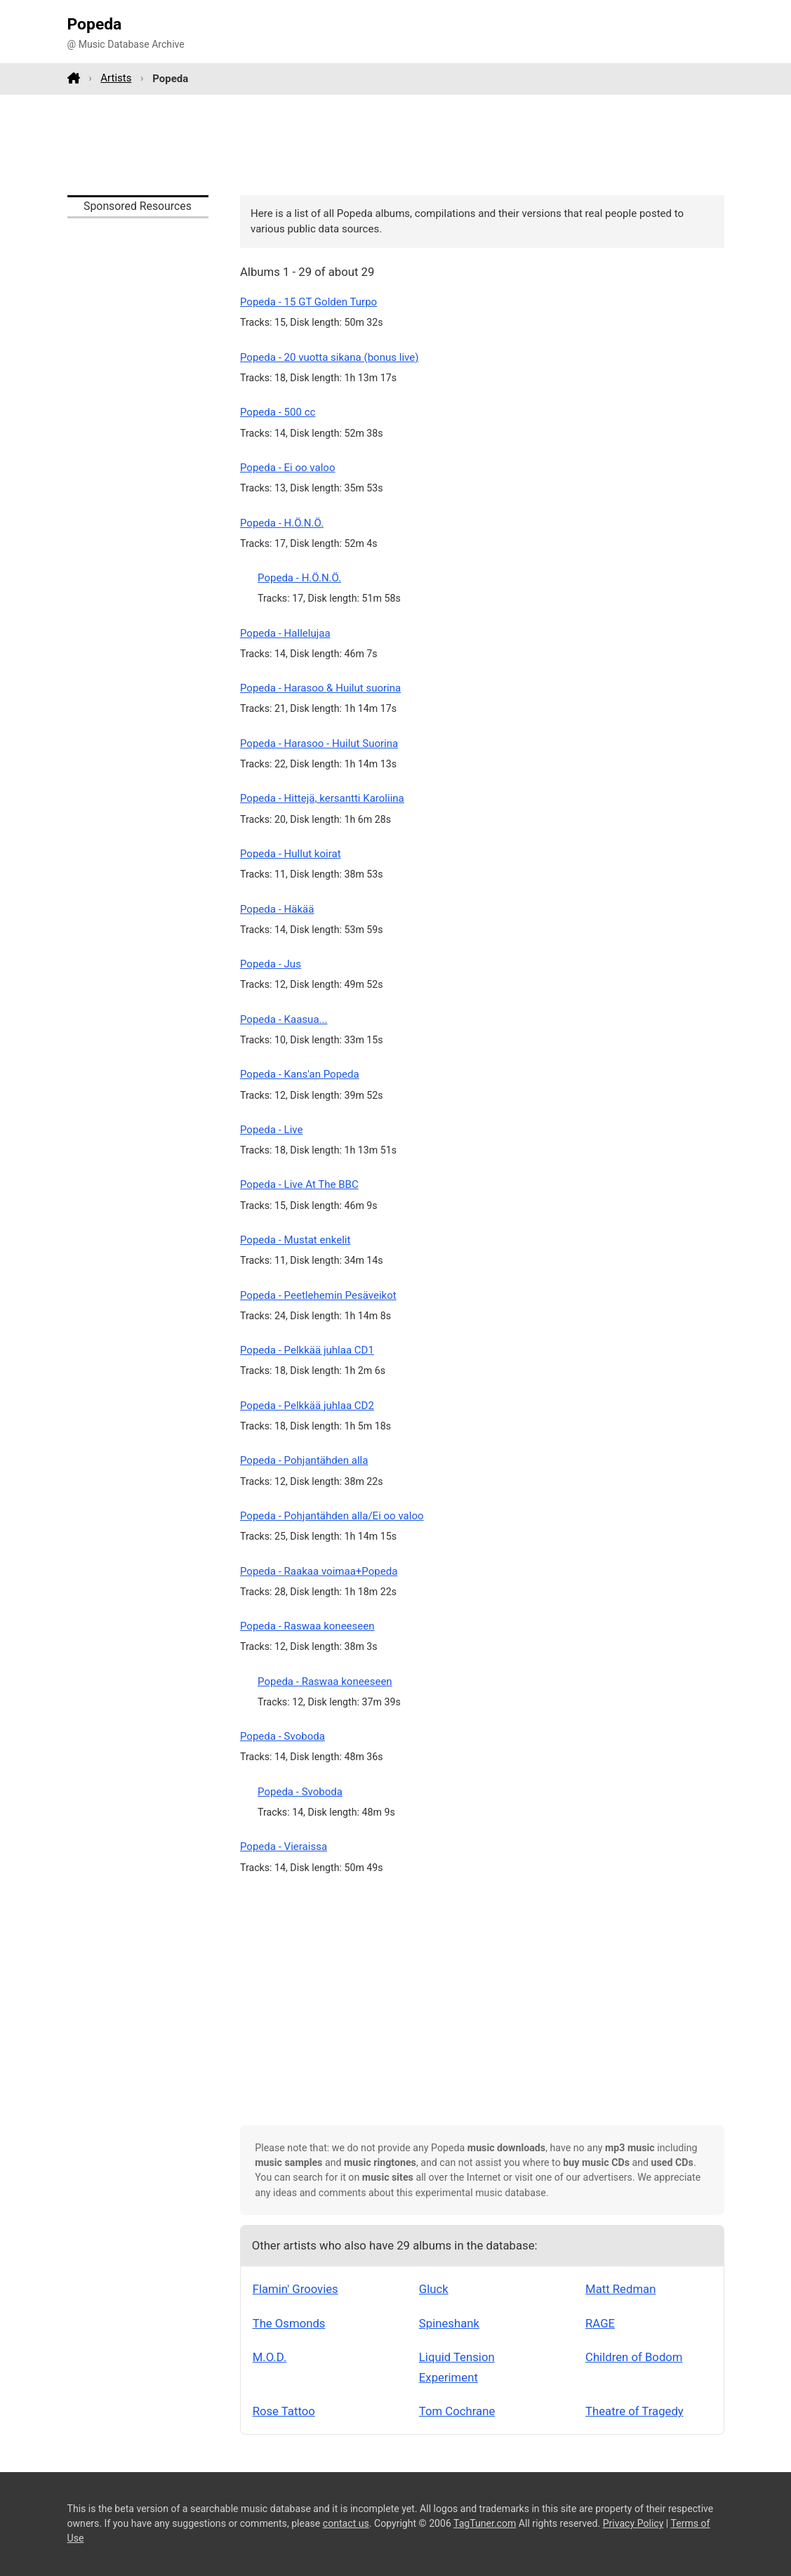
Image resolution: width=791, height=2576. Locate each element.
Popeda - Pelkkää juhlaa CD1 (307, 1350)
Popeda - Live (271, 1129)
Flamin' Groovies (295, 2289)
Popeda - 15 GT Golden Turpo (308, 302)
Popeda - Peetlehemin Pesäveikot (318, 1295)
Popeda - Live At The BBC (299, 1184)
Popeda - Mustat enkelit (295, 1240)
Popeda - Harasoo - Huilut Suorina (319, 743)
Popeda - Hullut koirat (290, 853)
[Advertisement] (396, 144)
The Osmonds (289, 2323)
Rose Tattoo (284, 2411)
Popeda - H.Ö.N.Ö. (282, 523)
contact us (346, 2523)
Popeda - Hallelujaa (285, 633)
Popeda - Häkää (277, 909)
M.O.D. (270, 2357)
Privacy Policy (633, 2523)
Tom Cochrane (457, 2411)
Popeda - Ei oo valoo (287, 467)
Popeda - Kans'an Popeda (299, 1074)
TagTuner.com (484, 2523)
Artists (115, 78)
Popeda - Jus (270, 964)
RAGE (600, 2323)
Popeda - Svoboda (282, 1736)
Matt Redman (620, 2289)
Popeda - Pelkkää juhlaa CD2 (307, 1405)
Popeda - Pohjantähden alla (304, 1460)
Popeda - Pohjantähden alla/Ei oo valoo (332, 1516)
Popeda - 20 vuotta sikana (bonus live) (329, 357)
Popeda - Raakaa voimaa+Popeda (318, 1571)
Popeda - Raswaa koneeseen (307, 1626)
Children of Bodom (633, 2357)
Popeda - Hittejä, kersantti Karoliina (322, 798)
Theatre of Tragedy (634, 2411)
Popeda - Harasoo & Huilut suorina (320, 688)
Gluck (433, 2289)
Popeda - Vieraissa (283, 1846)
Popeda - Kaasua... (284, 1019)
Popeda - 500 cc (277, 412)
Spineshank (449, 2323)
